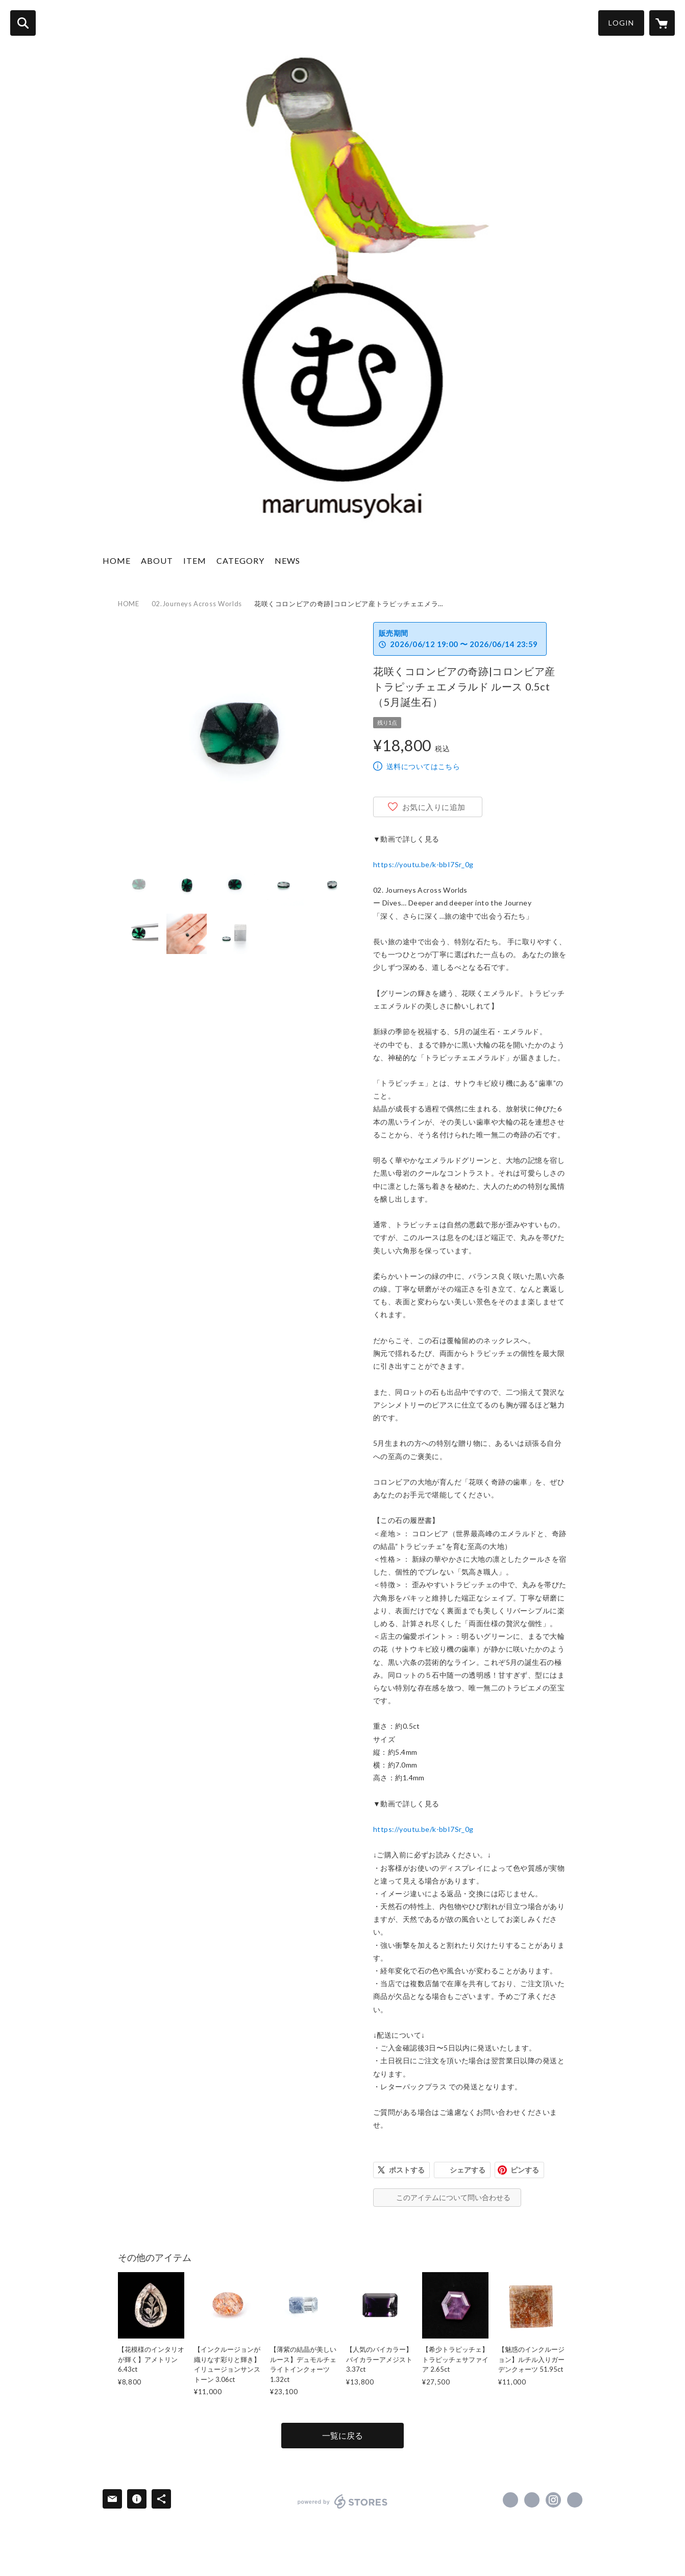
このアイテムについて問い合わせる (453, 2197)
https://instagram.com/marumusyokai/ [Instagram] (553, 2500)
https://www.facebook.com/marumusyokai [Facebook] (510, 2500)
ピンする (524, 2169)
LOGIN (621, 22)
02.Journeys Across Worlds (197, 604)
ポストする (407, 2169)
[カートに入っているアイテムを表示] (662, 23)
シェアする (467, 2169)
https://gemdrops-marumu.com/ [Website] (574, 2500)
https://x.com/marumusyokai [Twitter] (532, 2500)
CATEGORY (240, 560)
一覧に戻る (342, 2435)
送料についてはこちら (423, 766)
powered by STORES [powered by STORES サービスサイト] (343, 2501)
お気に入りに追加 (434, 807)
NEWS (287, 560)
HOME (117, 560)
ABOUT (157, 560)
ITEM (194, 560)
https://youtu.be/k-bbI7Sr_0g (423, 864)
